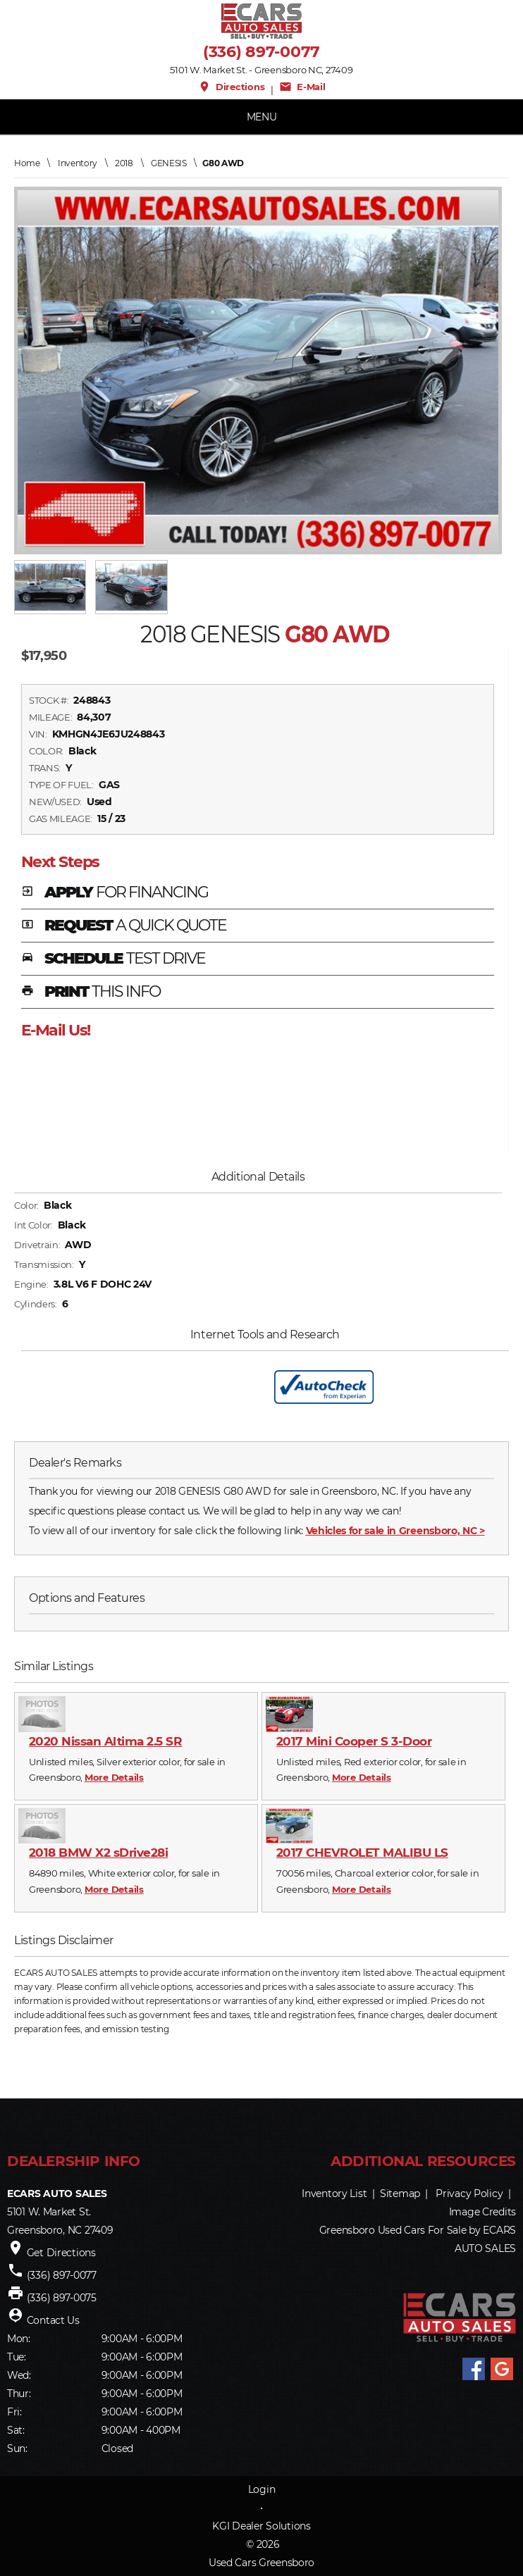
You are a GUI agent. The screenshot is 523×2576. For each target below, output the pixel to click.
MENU (262, 117)
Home (27, 163)
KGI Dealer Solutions (261, 2526)
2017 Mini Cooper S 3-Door (353, 1741)
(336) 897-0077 (261, 52)
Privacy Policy (469, 2193)
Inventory (77, 163)
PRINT (90, 992)
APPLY (114, 893)
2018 (124, 163)
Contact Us (53, 2320)
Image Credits (482, 2211)
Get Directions (61, 2252)
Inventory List (334, 2193)
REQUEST (124, 926)
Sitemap (400, 2193)
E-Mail (302, 86)
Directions (231, 86)
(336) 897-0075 (62, 2297)
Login (262, 2489)
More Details (114, 1777)
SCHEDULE (113, 959)
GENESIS (169, 163)
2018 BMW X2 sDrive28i (98, 1853)
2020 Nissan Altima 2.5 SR (105, 1741)
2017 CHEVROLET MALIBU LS (362, 1853)
